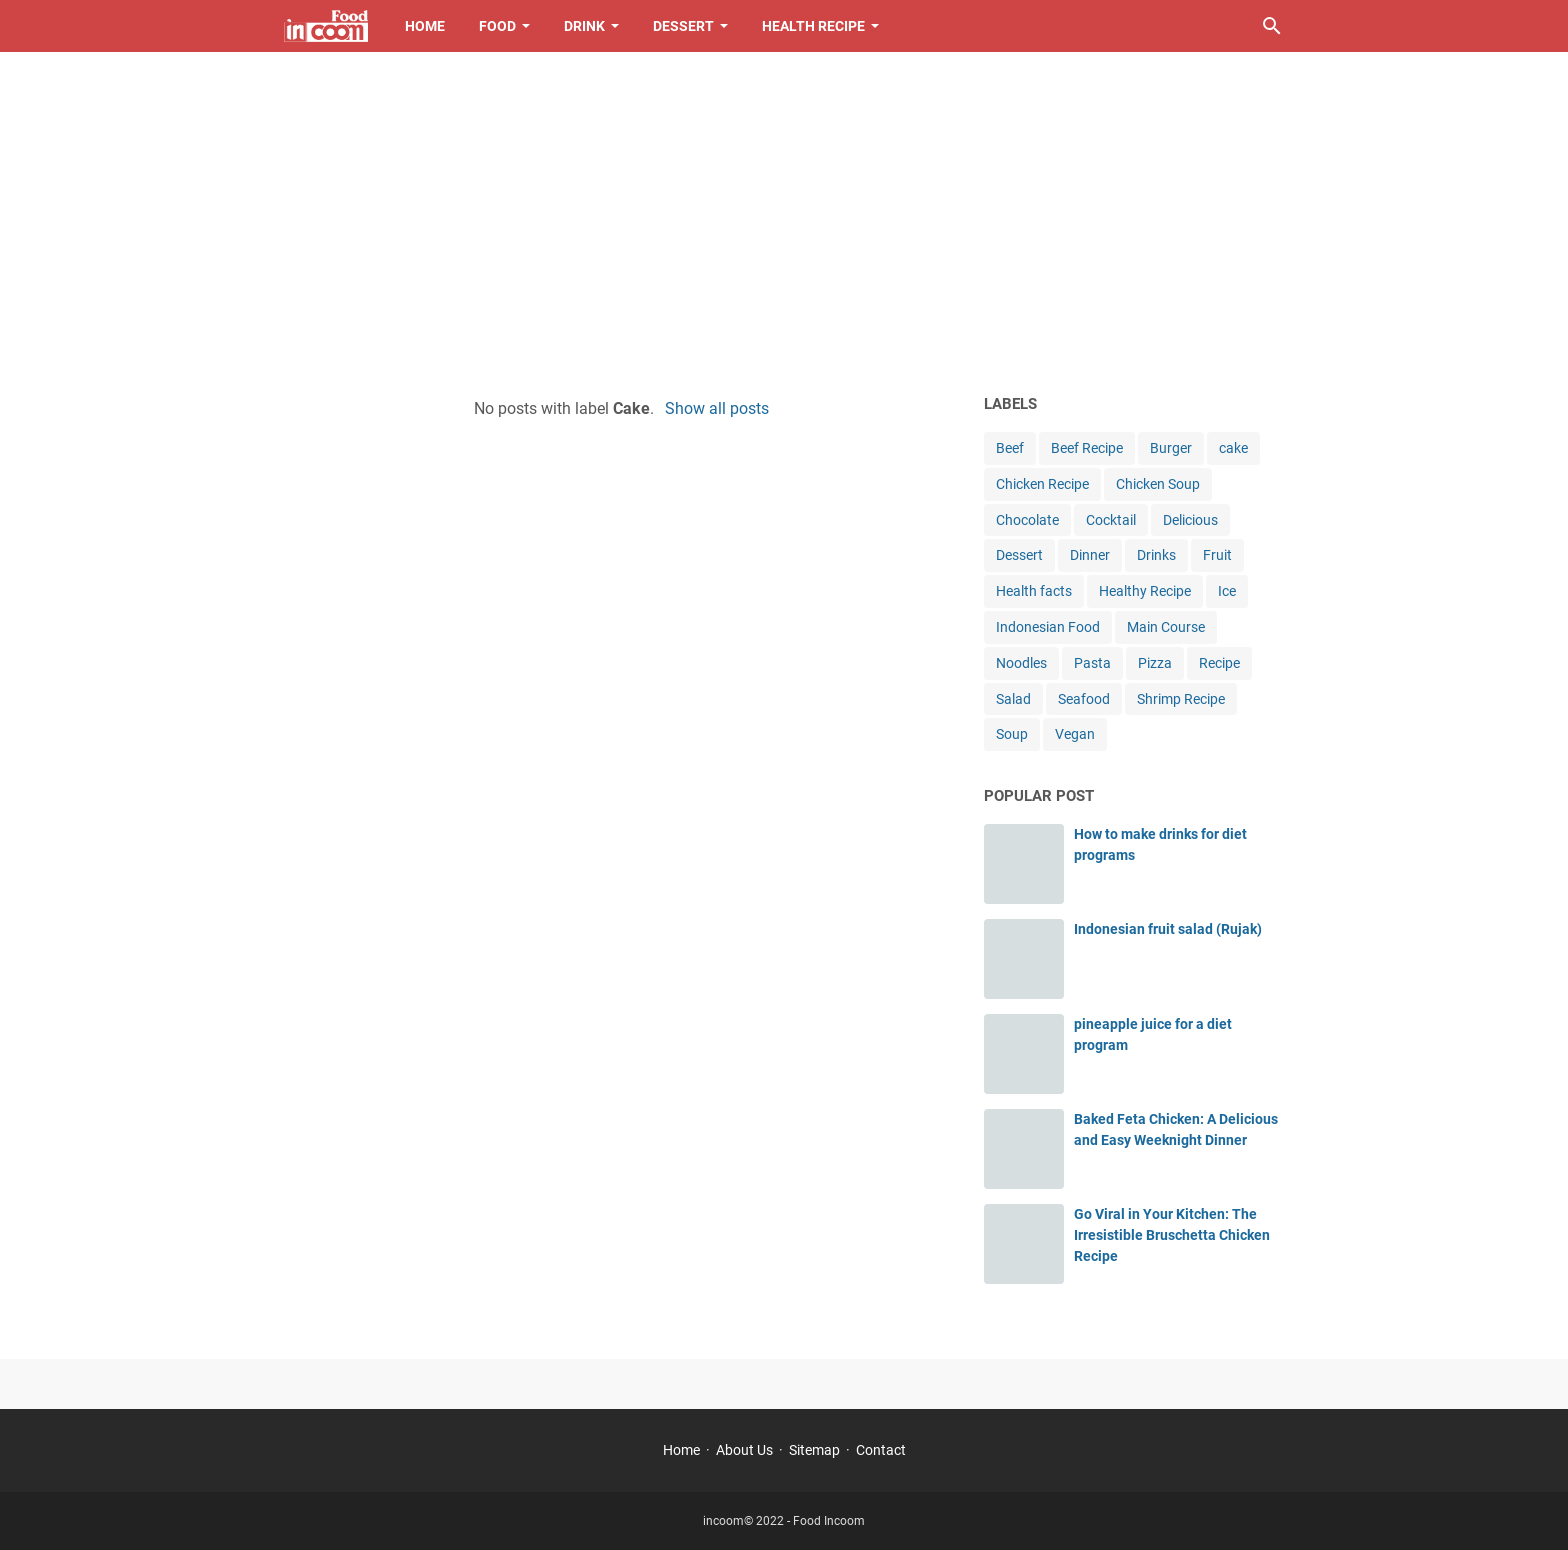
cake (1233, 448)
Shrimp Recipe (1181, 699)
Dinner (1090, 555)
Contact (881, 1450)
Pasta (1092, 663)
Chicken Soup (1158, 484)
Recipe (1219, 663)
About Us (744, 1450)
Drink (584, 26)
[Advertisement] (784, 222)
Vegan (1075, 734)
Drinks (1156, 555)
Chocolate (1027, 520)
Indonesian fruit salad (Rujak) (1168, 929)
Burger (1171, 448)
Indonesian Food (1048, 627)
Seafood (1084, 699)
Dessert (683, 26)
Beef (1010, 448)
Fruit (1217, 555)
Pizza (1155, 663)
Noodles (1021, 663)
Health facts (1034, 591)
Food (497, 26)
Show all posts (717, 408)
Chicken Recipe (1042, 484)
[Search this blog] (1272, 26)
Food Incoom (829, 1521)
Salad (1013, 699)
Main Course (1166, 627)
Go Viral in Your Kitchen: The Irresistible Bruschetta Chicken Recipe (1172, 1235)
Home (425, 26)
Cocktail (1111, 520)
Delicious (1190, 520)
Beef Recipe (1087, 448)
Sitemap (814, 1450)
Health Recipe (813, 26)
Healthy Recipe (1145, 591)
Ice (1227, 591)
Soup (1012, 734)
